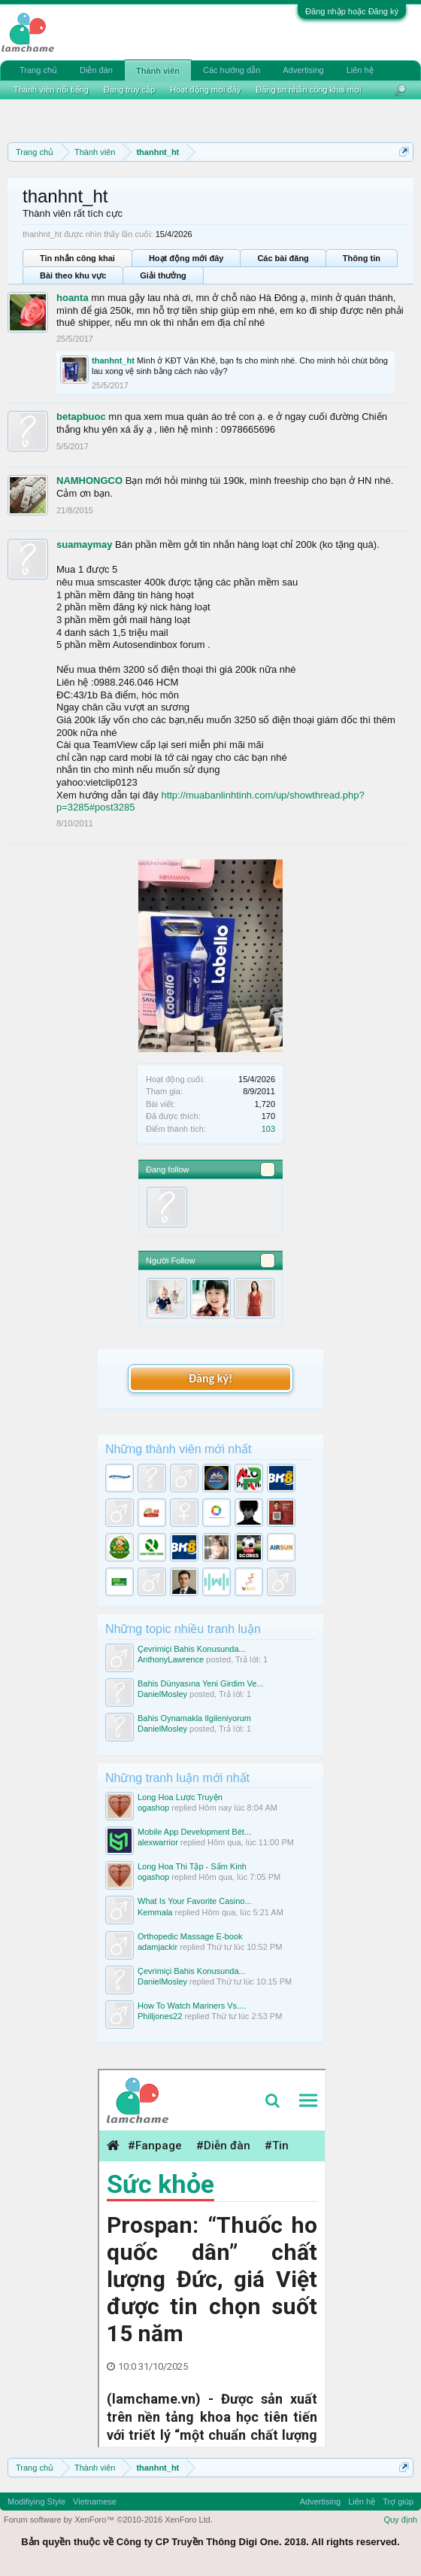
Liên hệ (360, 70)
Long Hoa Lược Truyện (180, 1797)
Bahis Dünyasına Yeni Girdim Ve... (201, 1683)
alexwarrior (158, 1842)
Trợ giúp (398, 2501)
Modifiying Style (36, 2501)
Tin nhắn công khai (77, 258)
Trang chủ (38, 70)
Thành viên (158, 70)
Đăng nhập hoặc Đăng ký (351, 11)
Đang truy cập (129, 89)
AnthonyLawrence (171, 1659)
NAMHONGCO (89, 480)
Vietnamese (95, 2501)
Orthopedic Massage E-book (190, 1936)
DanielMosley (162, 1694)
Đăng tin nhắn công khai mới (308, 89)
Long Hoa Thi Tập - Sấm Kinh (192, 1866)
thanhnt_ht (113, 360)
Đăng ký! (210, 1378)
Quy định (400, 2519)
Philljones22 (160, 2016)
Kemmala (155, 1912)
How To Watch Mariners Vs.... (192, 2005)
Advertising (303, 70)
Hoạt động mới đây (186, 258)
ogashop (153, 1807)
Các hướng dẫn (231, 70)
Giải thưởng (163, 275)
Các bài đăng (282, 258)
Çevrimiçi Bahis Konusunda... (192, 1648)
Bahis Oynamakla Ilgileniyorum (194, 1718)
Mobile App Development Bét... (194, 1831)
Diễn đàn (96, 70)
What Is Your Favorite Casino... (195, 1900)
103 (268, 1128)
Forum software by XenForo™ (108, 2519)
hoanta (72, 297)
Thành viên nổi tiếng (51, 89)
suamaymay (84, 544)
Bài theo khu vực (73, 275)
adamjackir (157, 1946)
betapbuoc (81, 416)
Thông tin (361, 258)
